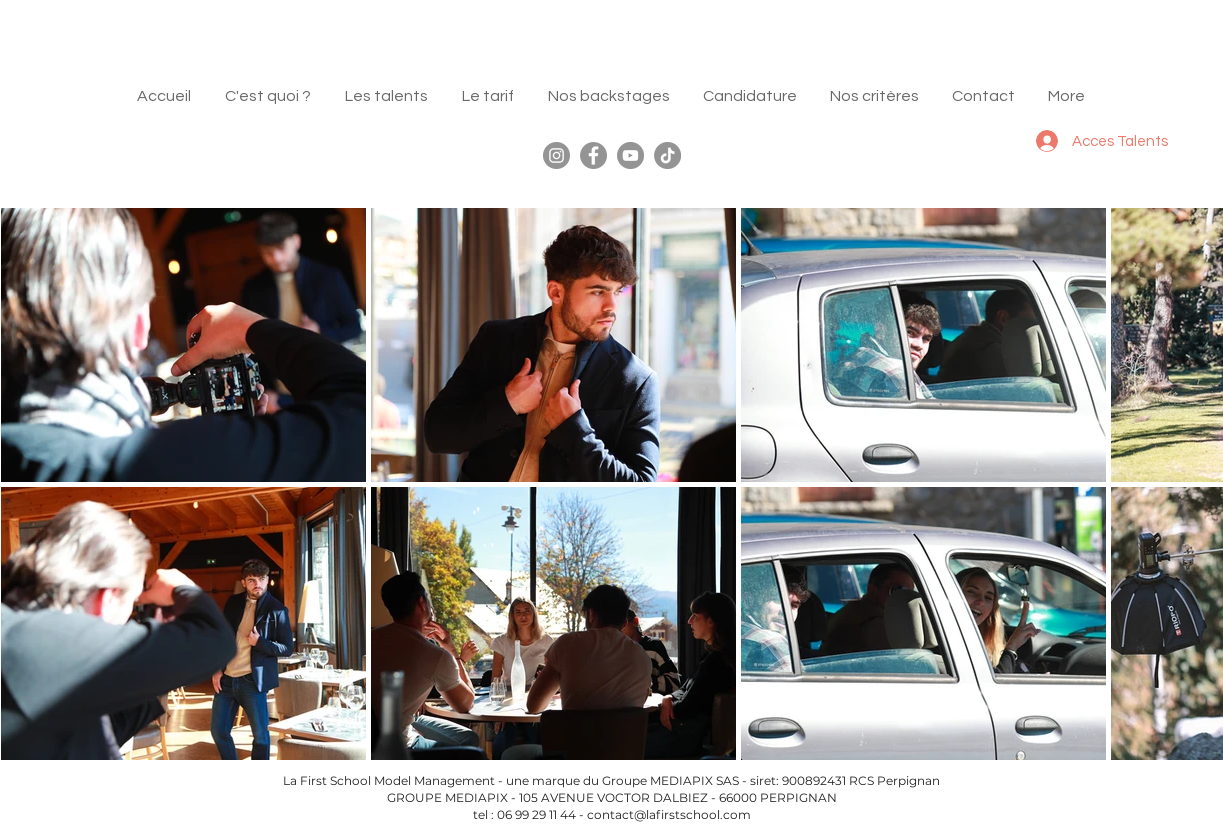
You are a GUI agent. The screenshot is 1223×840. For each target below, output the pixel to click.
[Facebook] (593, 155)
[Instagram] (556, 155)
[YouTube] (630, 155)
